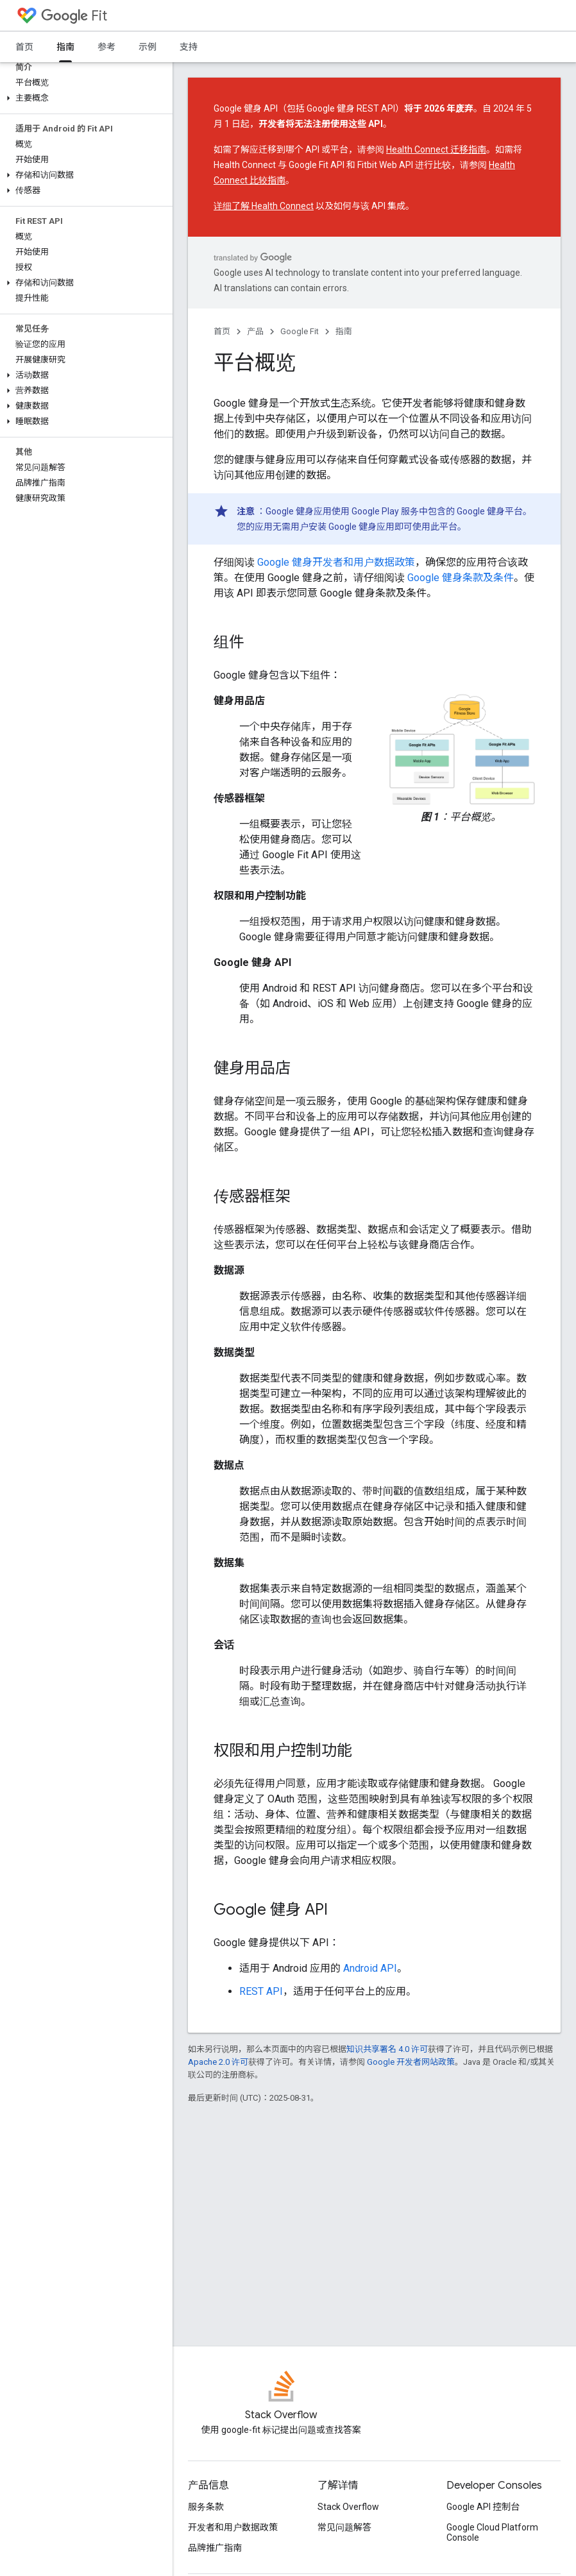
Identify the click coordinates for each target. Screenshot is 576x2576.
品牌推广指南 (215, 2548)
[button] (83, 98)
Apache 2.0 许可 (218, 2062)
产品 (255, 331)
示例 (148, 47)
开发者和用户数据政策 (233, 2527)
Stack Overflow (348, 2507)
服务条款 (206, 2507)
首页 (24, 47)
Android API (370, 1968)
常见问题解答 (344, 2527)
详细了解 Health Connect (264, 206)
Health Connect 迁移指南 (436, 149)
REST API (261, 1991)
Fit (74, 15)
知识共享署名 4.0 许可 (387, 2049)
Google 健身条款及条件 (460, 578)
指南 (343, 331)
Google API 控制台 (483, 2507)
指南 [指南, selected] (65, 47)
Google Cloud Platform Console (492, 2532)
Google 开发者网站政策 (411, 2062)
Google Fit (299, 331)
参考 (106, 47)
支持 (189, 47)
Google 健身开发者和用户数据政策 (336, 562)
